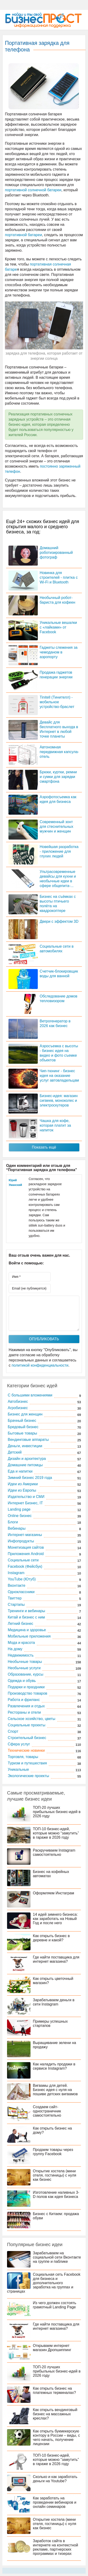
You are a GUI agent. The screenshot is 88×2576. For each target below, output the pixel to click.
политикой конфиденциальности (39, 1365)
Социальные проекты (26, 1725)
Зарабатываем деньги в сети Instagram (53, 2002)
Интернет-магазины (25, 1535)
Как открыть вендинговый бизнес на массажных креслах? (55, 2414)
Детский (15, 1452)
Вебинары (17, 1528)
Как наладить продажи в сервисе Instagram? (54, 2066)
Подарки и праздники (26, 1687)
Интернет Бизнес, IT (25, 1503)
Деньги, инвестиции (25, 1446)
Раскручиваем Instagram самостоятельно (54, 1852)
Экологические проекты (28, 1776)
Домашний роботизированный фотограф (56, 552)
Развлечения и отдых (26, 1706)
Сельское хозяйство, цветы (31, 1719)
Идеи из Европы (22, 1490)
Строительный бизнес (27, 1738)
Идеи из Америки (23, 1484)
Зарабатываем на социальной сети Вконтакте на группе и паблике (57, 2257)
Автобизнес (18, 1401)
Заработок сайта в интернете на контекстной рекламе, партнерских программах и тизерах (55, 2547)
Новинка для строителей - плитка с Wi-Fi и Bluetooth (59, 577)
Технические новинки (26, 1750)
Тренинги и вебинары (26, 1611)
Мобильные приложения (29, 1636)
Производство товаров (27, 1693)
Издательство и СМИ (26, 1497)
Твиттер (15, 1598)
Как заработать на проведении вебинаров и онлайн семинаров (54, 2502)
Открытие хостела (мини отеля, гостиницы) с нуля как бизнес (54, 2175)
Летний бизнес (20, 1624)
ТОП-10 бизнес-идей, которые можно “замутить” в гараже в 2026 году (56, 1833)
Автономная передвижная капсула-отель (59, 751)
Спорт (13, 1731)
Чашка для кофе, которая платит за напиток (55, 1125)
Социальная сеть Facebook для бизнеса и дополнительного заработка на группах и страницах (43, 2282)
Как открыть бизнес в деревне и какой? (51, 1938)
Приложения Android (26, 1554)
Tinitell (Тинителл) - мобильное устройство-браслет (57, 702)
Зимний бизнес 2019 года (30, 1478)
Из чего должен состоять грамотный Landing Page (54, 2305)
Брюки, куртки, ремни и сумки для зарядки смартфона (58, 776)
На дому (15, 1649)
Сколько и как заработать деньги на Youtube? (55, 2479)
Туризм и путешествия (27, 1763)
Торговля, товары (23, 1757)
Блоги (13, 1522)
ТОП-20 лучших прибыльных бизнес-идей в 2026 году (56, 1812)
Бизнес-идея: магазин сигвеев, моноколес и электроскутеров (59, 1100)
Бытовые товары (22, 1433)
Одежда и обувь (22, 1681)
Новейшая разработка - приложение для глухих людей (59, 851)
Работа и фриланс (24, 1700)
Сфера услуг (19, 1744)
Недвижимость (21, 1655)
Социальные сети (23, 1560)
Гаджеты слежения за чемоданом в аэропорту (58, 652)
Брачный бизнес (22, 1421)
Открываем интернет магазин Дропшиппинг (52, 2348)
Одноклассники (21, 1592)
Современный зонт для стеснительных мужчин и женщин (56, 826)
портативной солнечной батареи (33, 190)
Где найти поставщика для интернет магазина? (56, 1959)
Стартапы (16, 1605)
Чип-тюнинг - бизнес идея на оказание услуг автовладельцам (59, 1075)
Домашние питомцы (25, 1465)
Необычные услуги (24, 1668)
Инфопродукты (21, 1541)
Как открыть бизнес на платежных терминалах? (54, 2390)
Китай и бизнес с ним (26, 1617)
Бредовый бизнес (23, 1427)
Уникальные (18, 1769)
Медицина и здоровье (27, 1630)
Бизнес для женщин (25, 1414)
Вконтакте (16, 1585)
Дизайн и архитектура (27, 1459)
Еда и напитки (20, 1471)
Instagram (16, 1573)
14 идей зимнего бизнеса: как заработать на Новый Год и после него (55, 1918)
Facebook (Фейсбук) (25, 1566)
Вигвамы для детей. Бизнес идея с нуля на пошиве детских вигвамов (55, 2089)
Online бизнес (20, 1516)
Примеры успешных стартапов (50, 2023)
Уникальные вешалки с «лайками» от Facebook (58, 627)
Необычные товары (25, 1662)
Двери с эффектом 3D (59, 921)
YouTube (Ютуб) (22, 1579)
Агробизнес (18, 1408)
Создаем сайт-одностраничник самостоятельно (47, 2111)
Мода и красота (21, 1643)
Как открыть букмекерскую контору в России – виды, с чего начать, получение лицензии (56, 2437)
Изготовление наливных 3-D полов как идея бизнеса (56, 2194)
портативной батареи (23, 235)
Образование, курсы (25, 1674)
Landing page (19, 1509)
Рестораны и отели (24, 1712)
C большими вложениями (30, 1395)
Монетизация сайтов (26, 1547)
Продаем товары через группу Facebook (53, 2152)
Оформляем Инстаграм (53, 1893)
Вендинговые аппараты (28, 1440)
